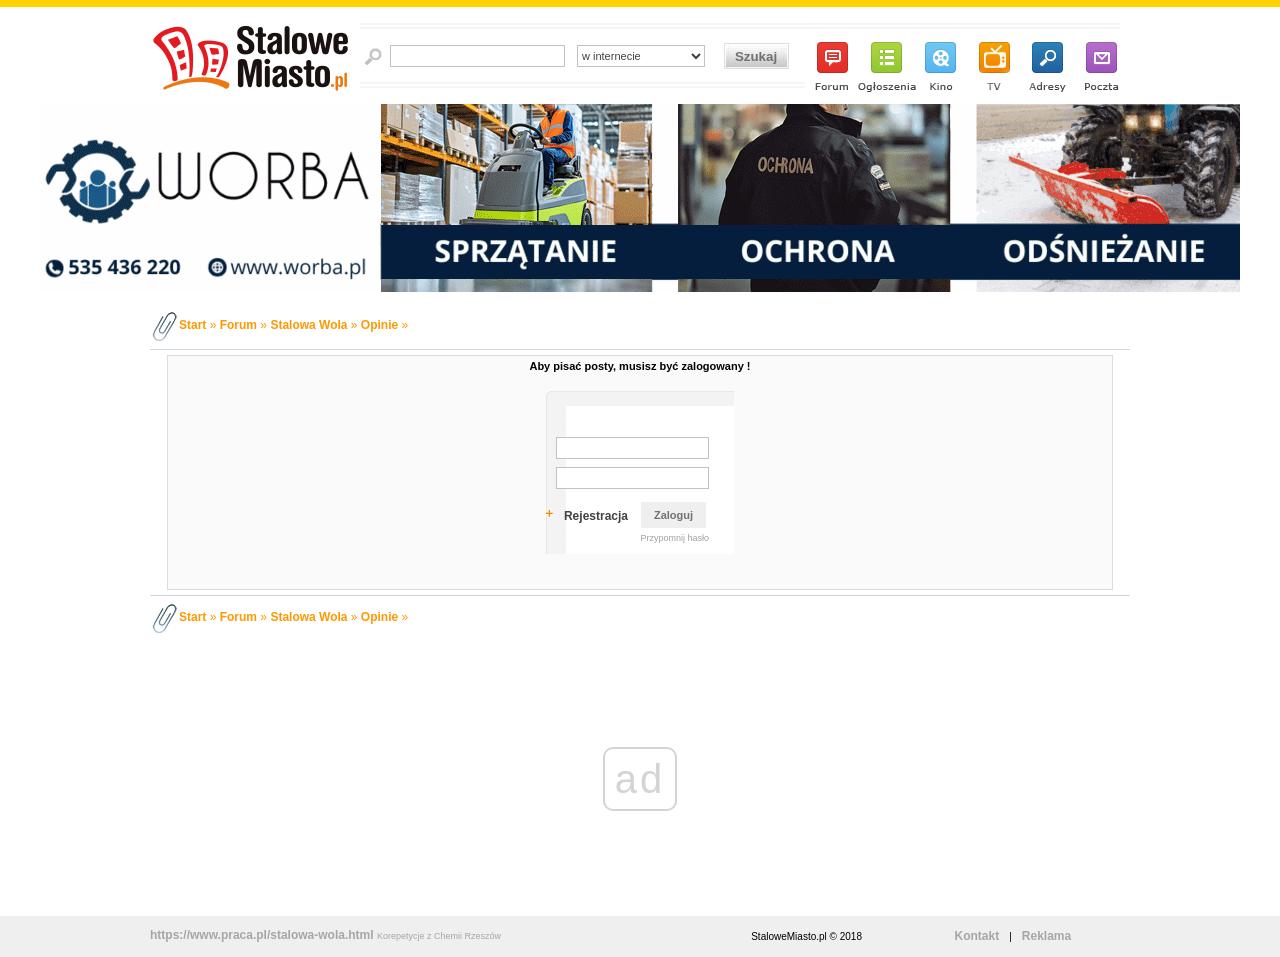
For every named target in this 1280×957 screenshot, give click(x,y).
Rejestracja (596, 516)
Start (192, 325)
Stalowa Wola (308, 325)
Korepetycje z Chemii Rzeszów (439, 936)
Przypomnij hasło (674, 538)
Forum (238, 325)
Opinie (379, 325)
